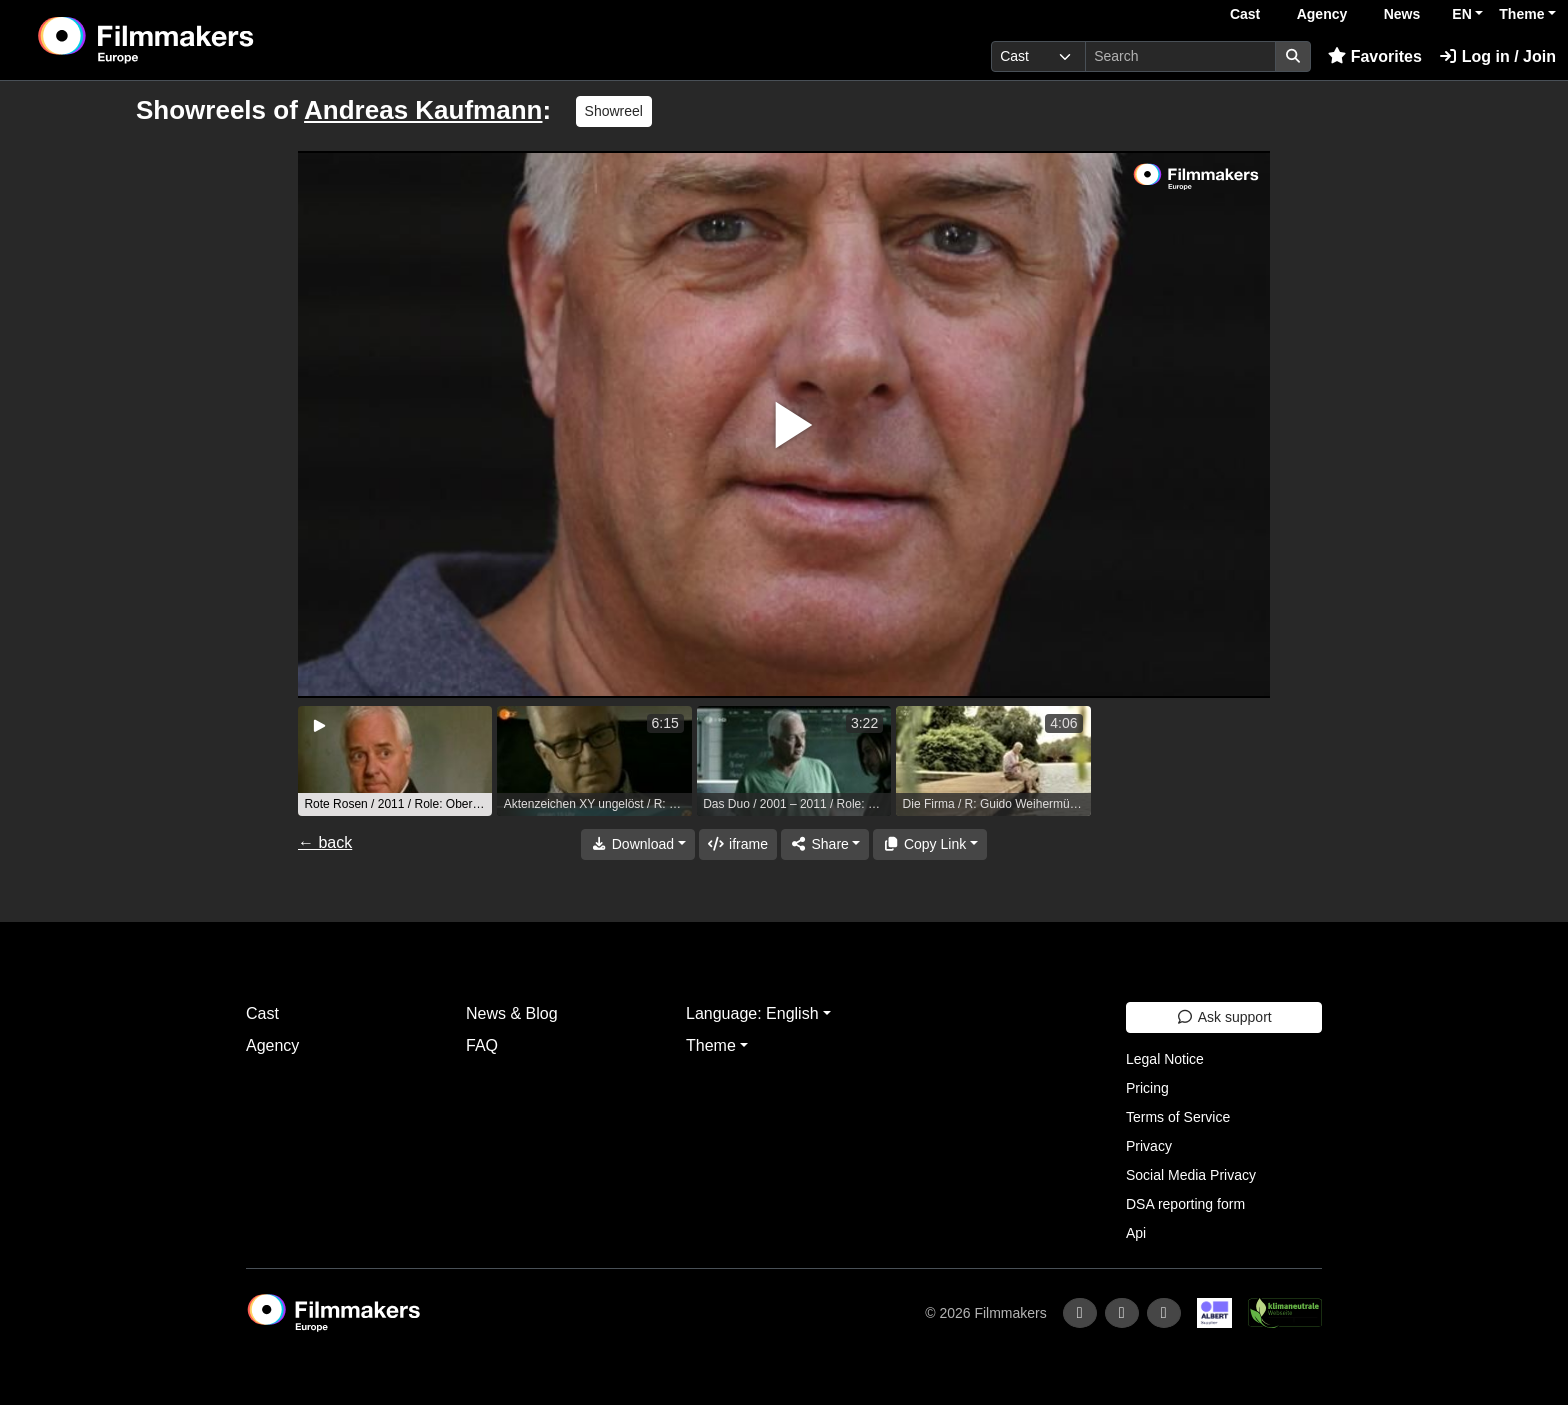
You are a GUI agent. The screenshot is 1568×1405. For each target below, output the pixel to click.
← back (325, 842)
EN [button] (1461, 14)
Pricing (1147, 1088)
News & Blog (512, 1013)
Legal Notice (1165, 1059)
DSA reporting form (1185, 1204)
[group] (395, 761)
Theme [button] (1521, 14)
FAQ (482, 1045)
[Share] (825, 844)
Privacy (1149, 1146)
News (1402, 14)
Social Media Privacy (1191, 1175)
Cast (1245, 14)
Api (1136, 1233)
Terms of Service (1178, 1117)
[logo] (196, 40)
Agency (1322, 14)
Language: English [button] (752, 1013)
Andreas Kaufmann (423, 110)
